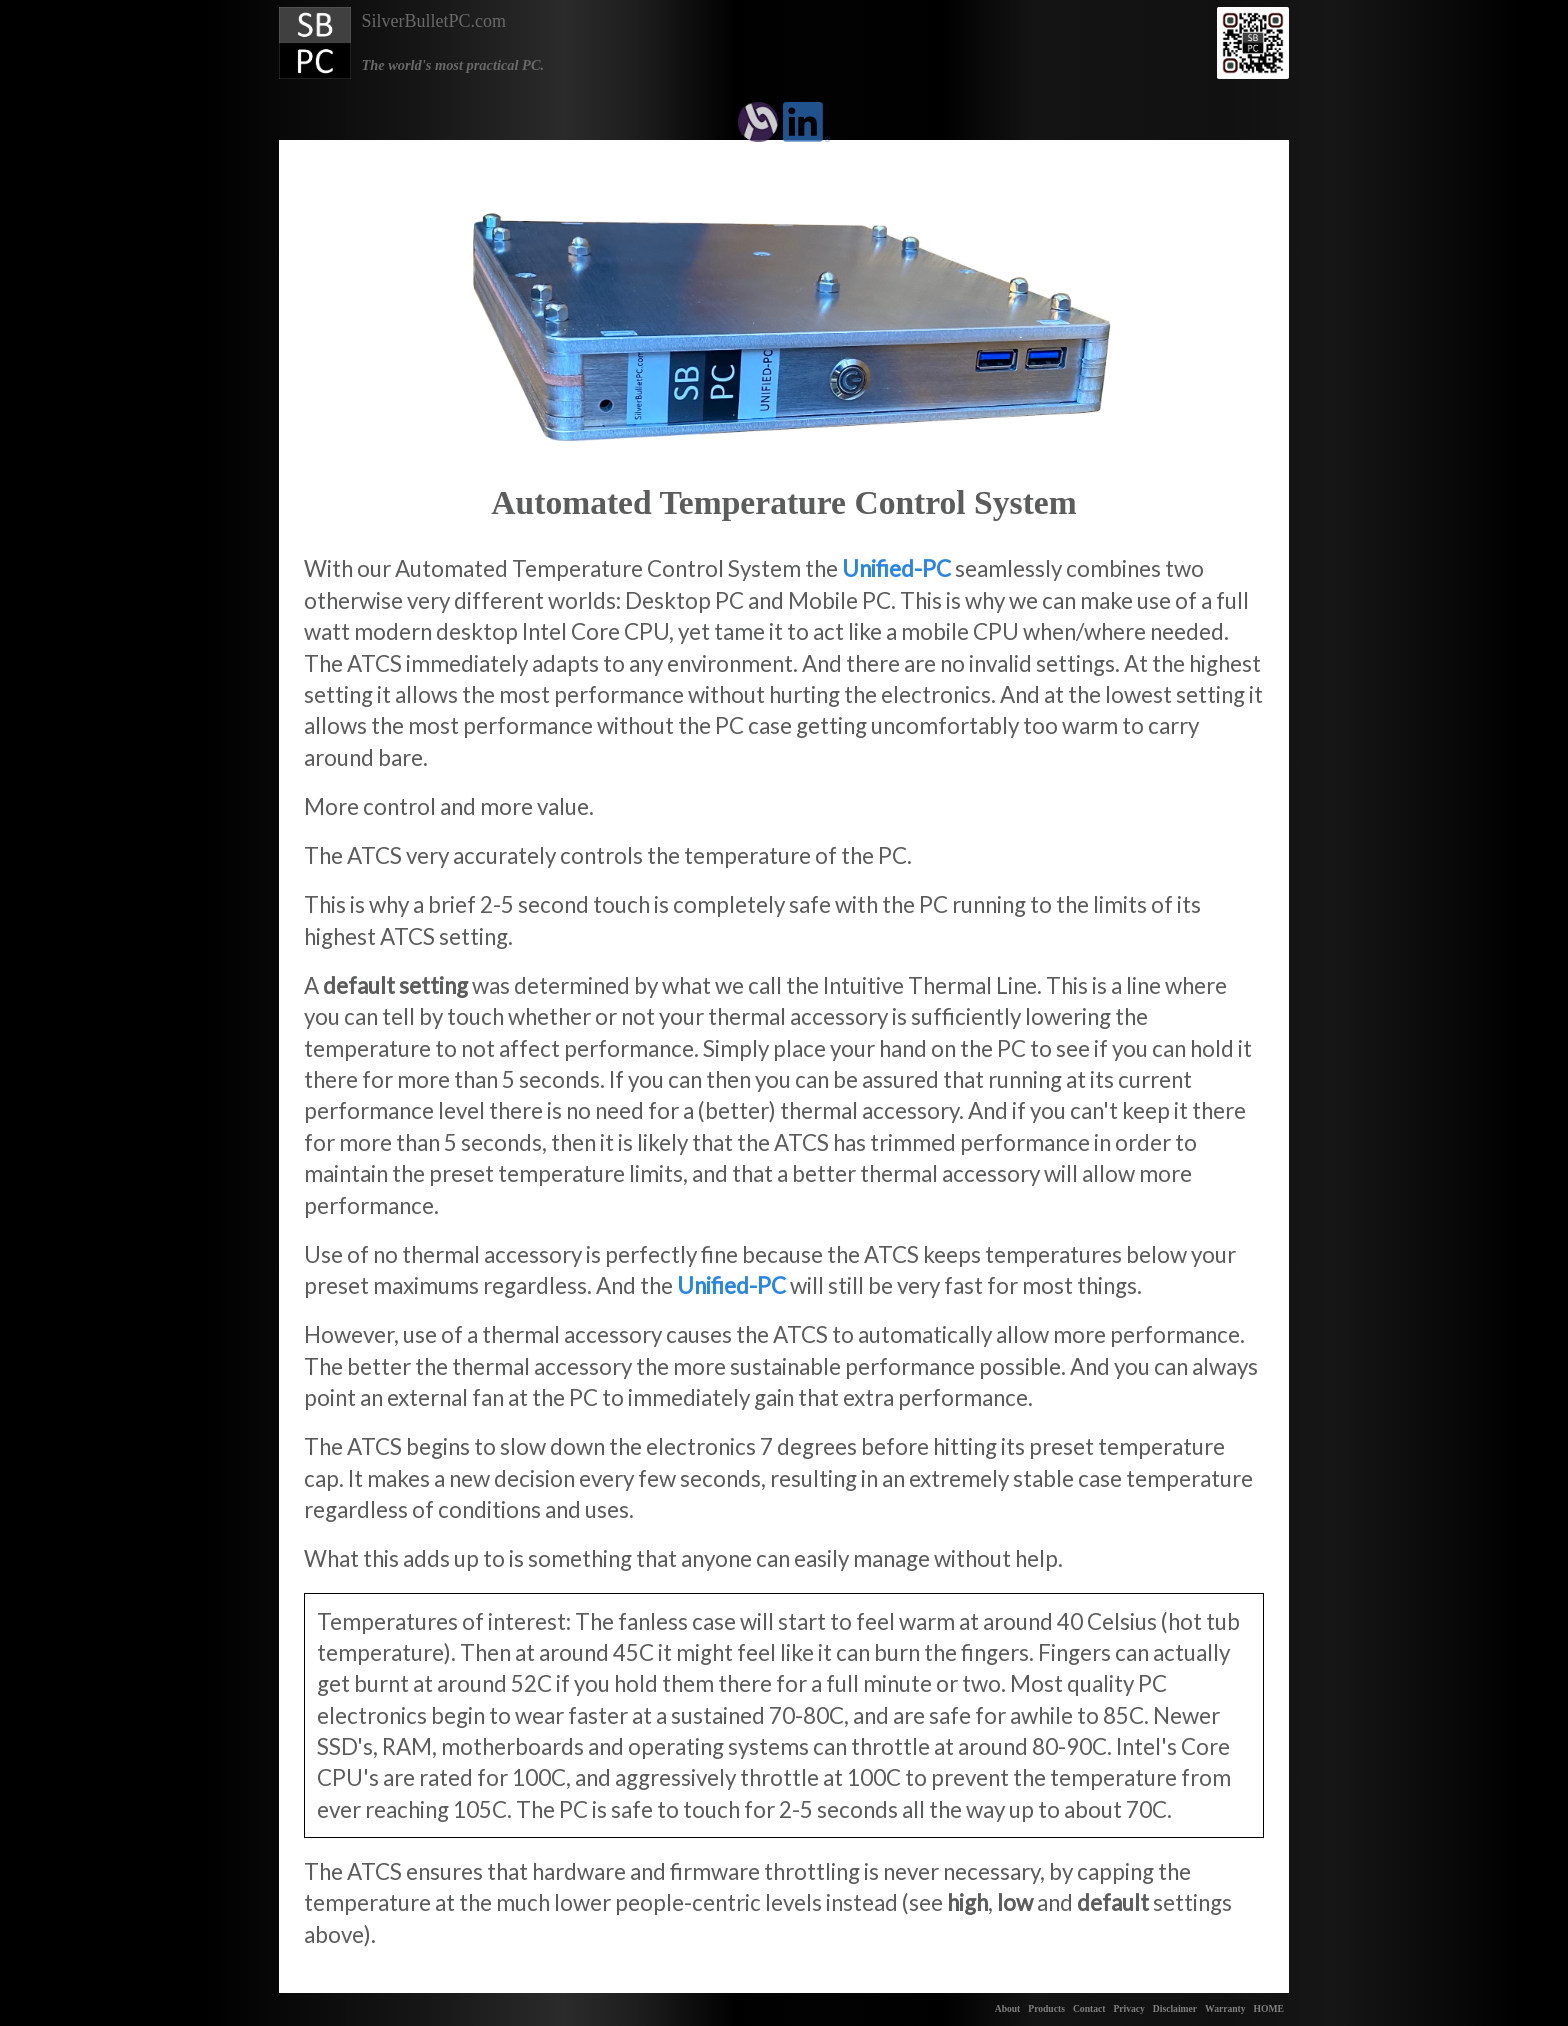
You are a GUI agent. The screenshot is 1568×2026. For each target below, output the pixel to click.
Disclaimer (1175, 2008)
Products (1046, 2008)
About (1008, 2008)
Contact (1089, 2008)
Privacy (1128, 2008)
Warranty (1225, 2008)
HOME (1269, 2008)
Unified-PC (896, 568)
